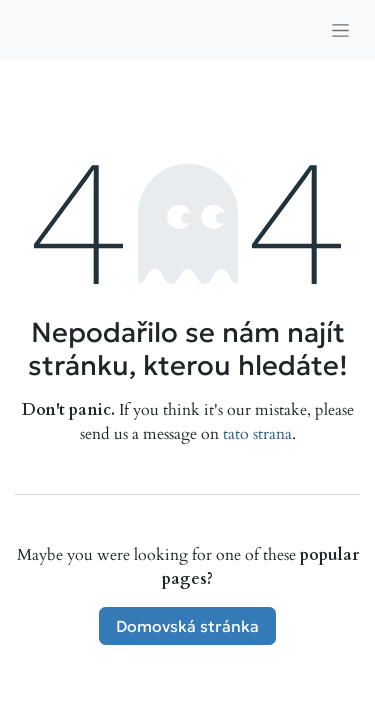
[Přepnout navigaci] (340, 30)
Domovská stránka (187, 626)
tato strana (257, 434)
